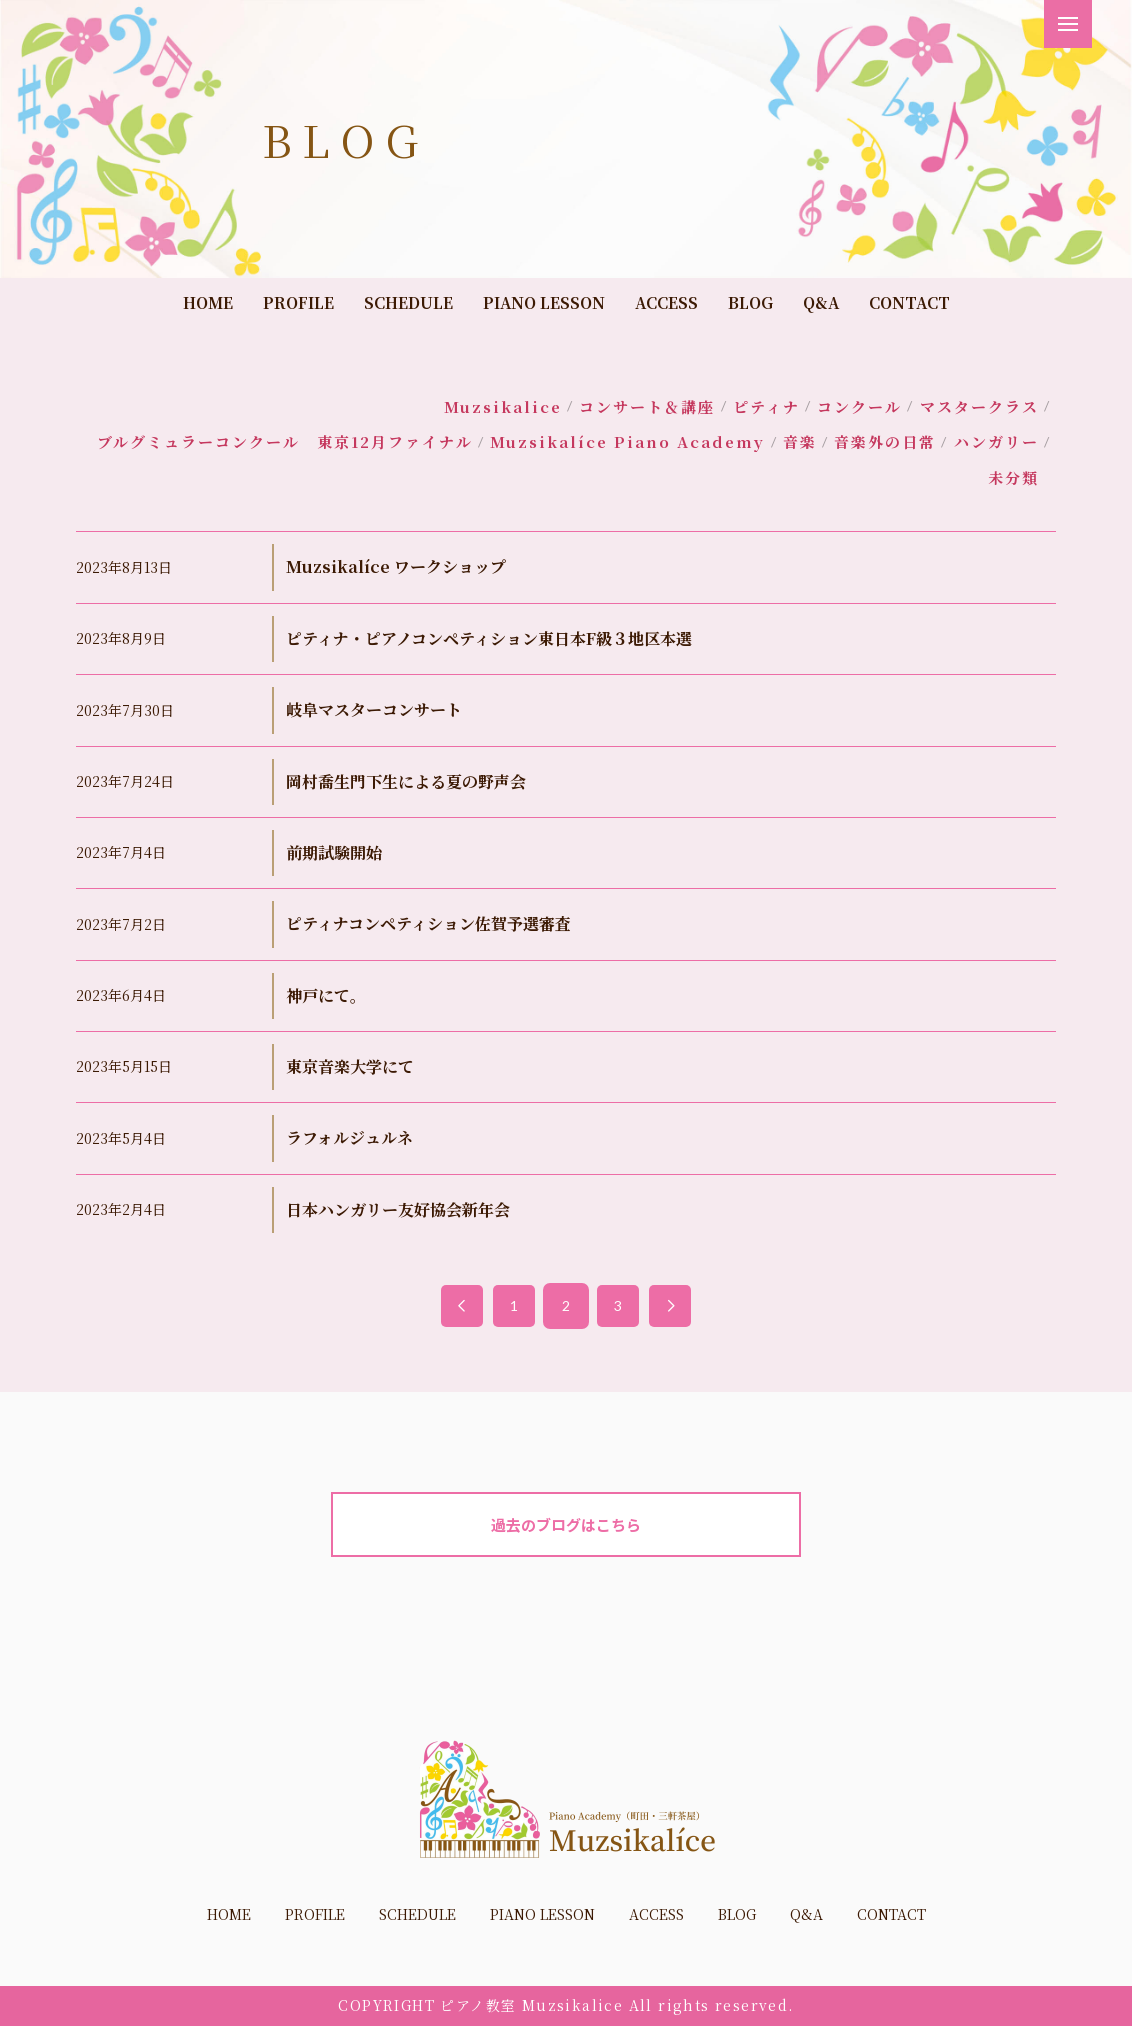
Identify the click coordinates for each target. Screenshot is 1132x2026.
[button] (1068, 24)
